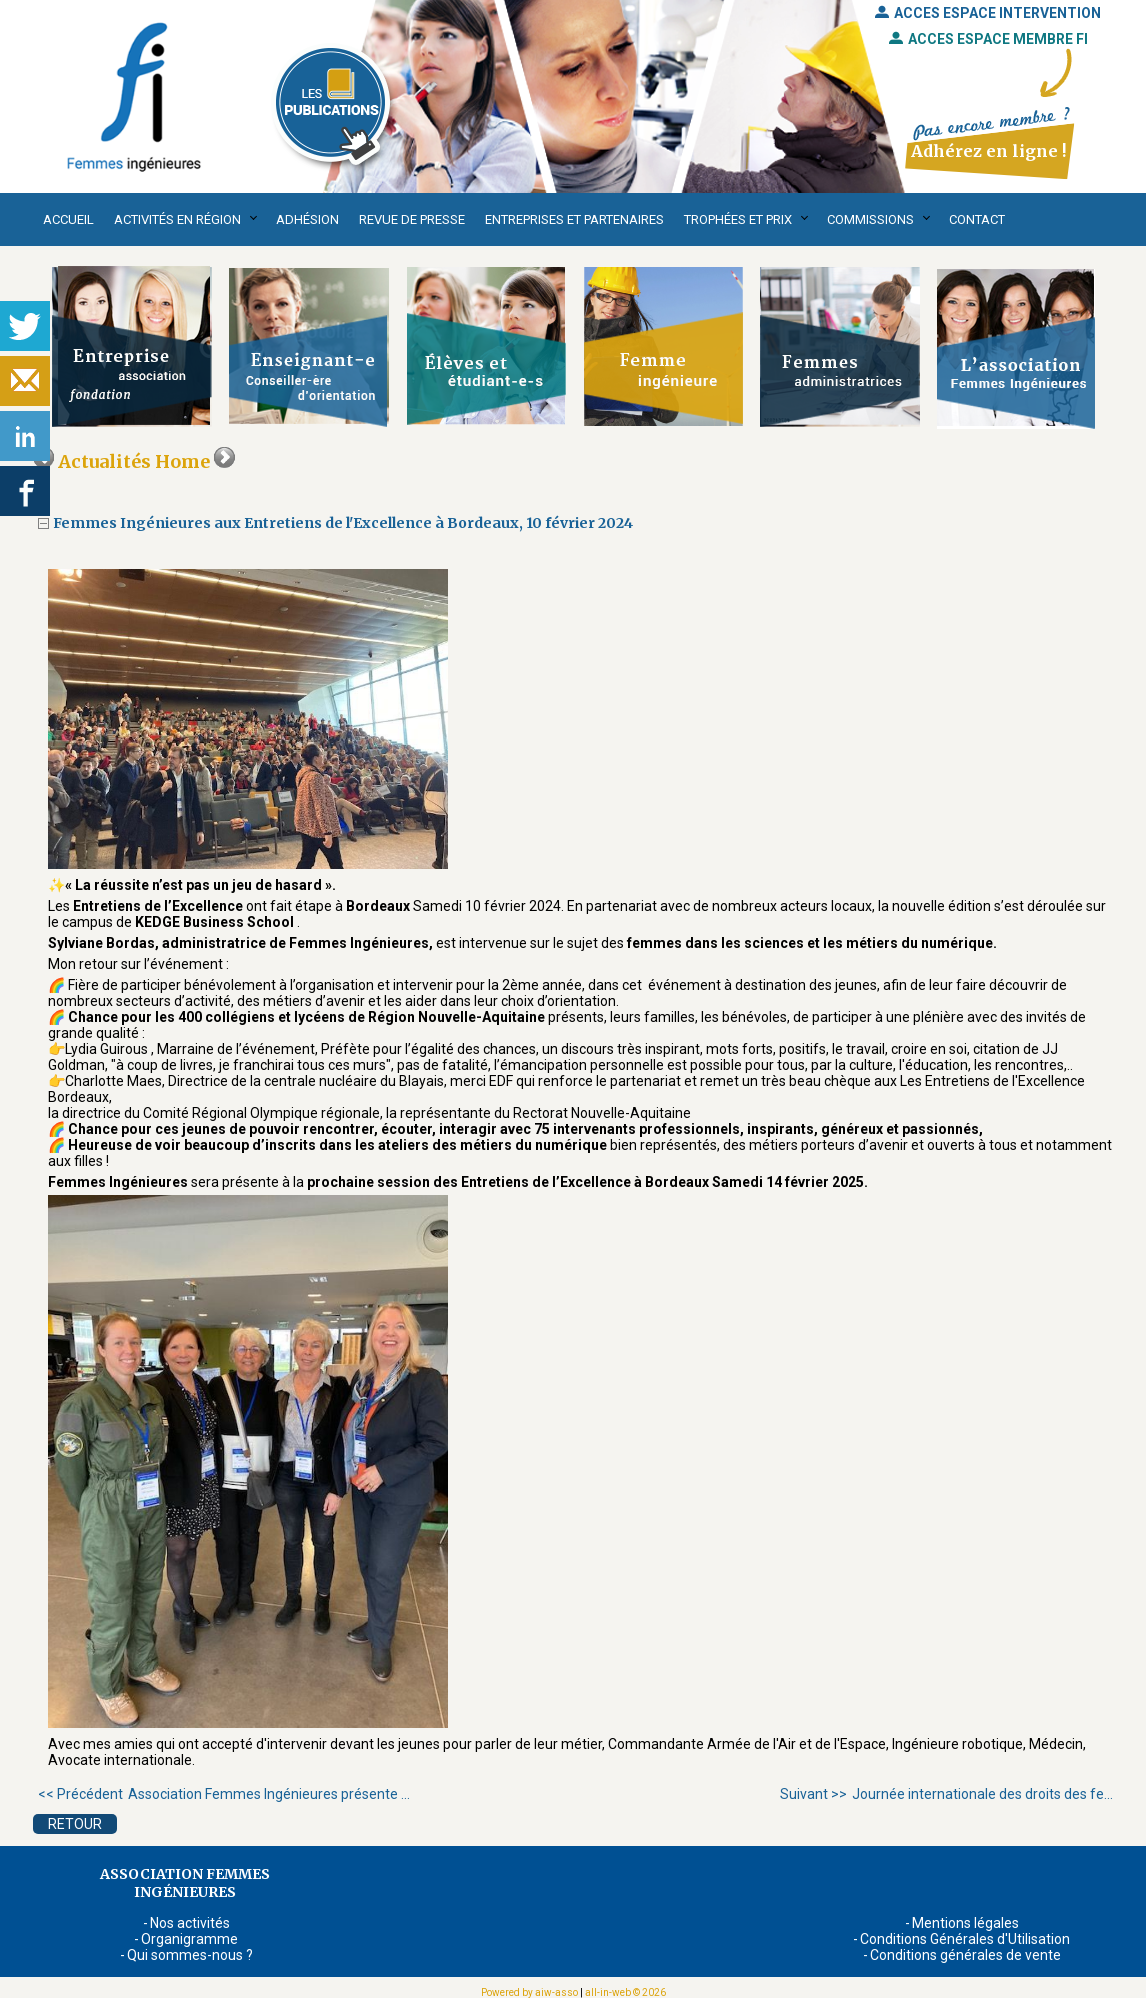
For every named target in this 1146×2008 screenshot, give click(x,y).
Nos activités (190, 1923)
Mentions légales (965, 1923)
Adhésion (307, 219)
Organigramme (189, 1939)
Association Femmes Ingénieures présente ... (224, 1794)
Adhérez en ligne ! (988, 151)
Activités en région (177, 219)
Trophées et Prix (738, 219)
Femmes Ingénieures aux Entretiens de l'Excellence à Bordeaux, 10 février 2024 (343, 523)
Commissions (870, 219)
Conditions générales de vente (965, 1955)
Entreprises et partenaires (574, 219)
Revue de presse (412, 219)
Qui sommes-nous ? (190, 1955)
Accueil (68, 219)
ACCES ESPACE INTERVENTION (988, 13)
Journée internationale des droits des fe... (946, 1794)
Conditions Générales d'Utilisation (965, 1939)
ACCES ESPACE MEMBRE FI (988, 39)
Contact (977, 219)
